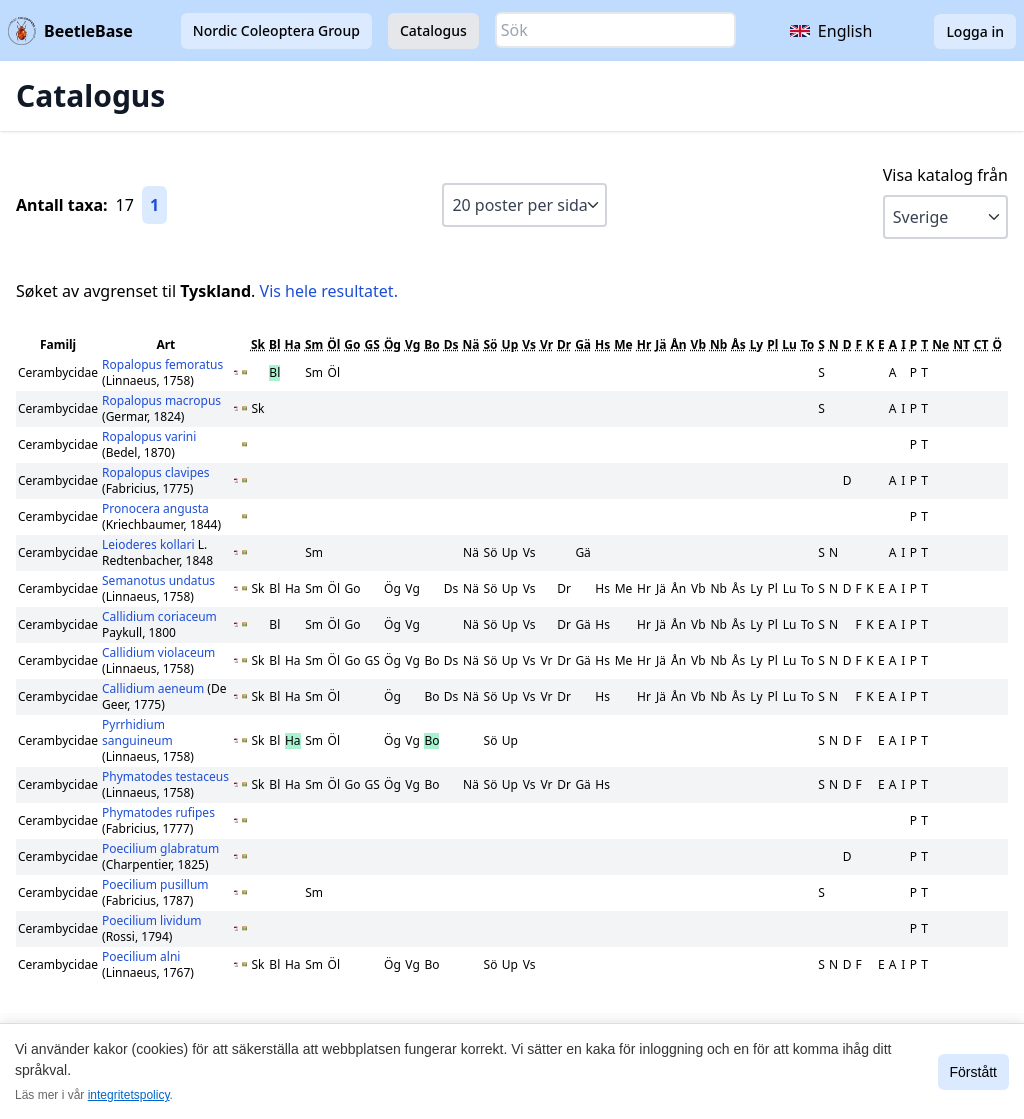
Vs (529, 344)
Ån (678, 344)
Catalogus (433, 30)
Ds (451, 344)
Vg (412, 344)
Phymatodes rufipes (158, 812)
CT (981, 344)
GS (372, 344)
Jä (660, 344)
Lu (789, 344)
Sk (258, 344)
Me (623, 344)
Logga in (975, 31)
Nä (471, 344)
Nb (718, 344)
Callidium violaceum (158, 652)
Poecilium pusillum (155, 884)
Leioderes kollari (150, 544)
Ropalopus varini (149, 436)
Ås (738, 344)
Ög (392, 344)
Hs (602, 344)
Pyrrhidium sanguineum (137, 732)
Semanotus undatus (158, 580)
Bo (431, 344)
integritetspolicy (129, 1095)
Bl (275, 344)
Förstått (973, 1072)
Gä (583, 344)
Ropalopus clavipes (156, 472)
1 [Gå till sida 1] (154, 205)
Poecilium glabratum (160, 848)
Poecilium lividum (152, 920)
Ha (293, 344)
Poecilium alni (141, 956)
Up (510, 344)
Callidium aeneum (154, 688)
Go (352, 344)
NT (961, 344)
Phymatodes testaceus (165, 776)
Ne (940, 344)
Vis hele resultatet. (329, 291)
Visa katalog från (945, 175)
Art (165, 344)
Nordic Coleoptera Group (276, 30)
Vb (698, 344)
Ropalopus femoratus (162, 364)
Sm (314, 344)
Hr (644, 344)
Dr (564, 344)
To (808, 344)
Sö (490, 344)
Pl (772, 344)
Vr (546, 344)
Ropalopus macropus (161, 400)
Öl (333, 344)
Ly (757, 344)
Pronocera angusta (155, 508)
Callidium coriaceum (159, 616)
